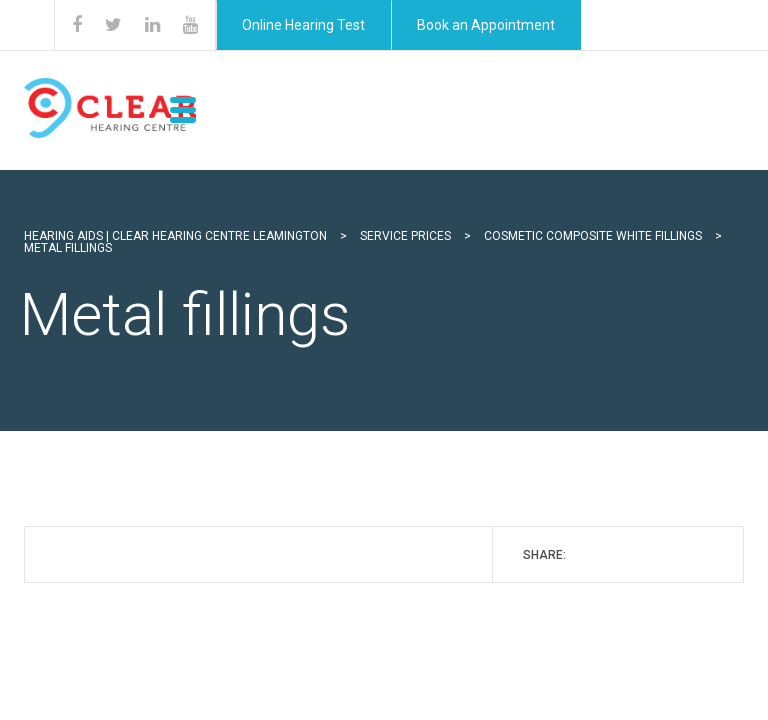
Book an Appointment (486, 25)
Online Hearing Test (303, 25)
